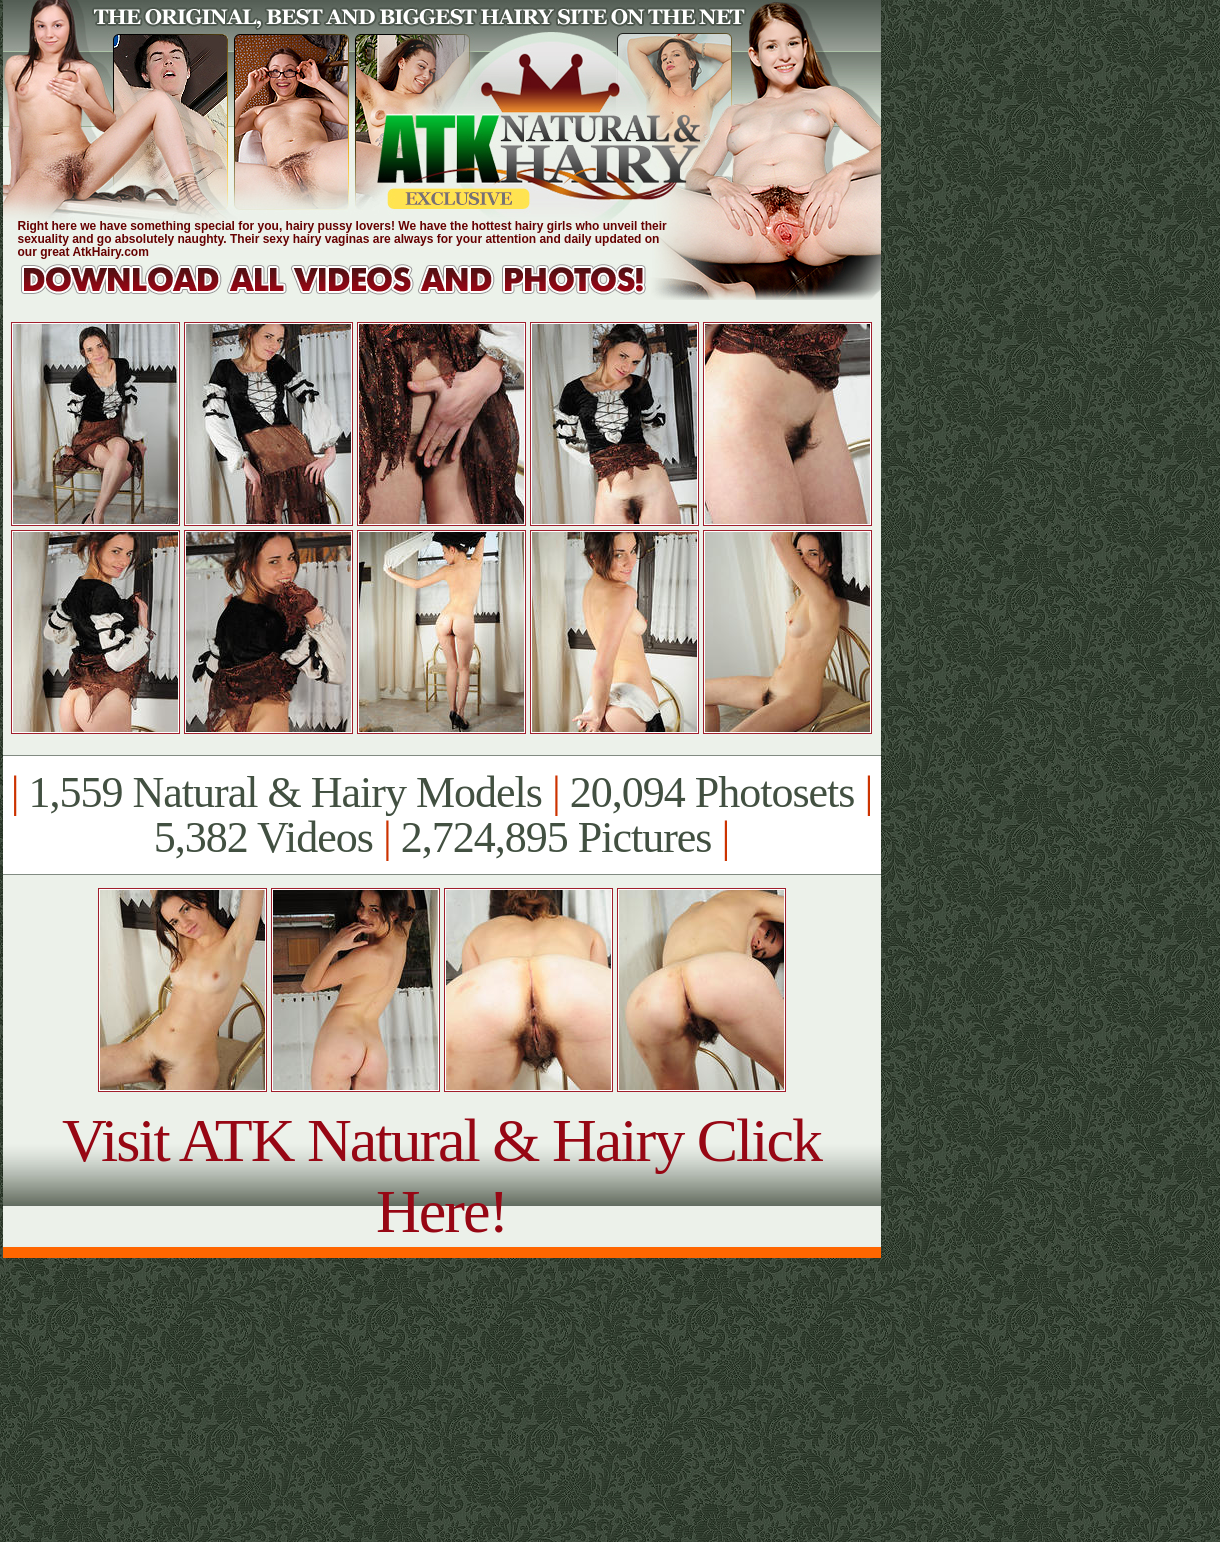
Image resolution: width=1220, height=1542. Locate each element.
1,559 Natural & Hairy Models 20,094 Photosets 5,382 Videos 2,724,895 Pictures (441, 815)
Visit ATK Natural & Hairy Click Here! (441, 1175)
